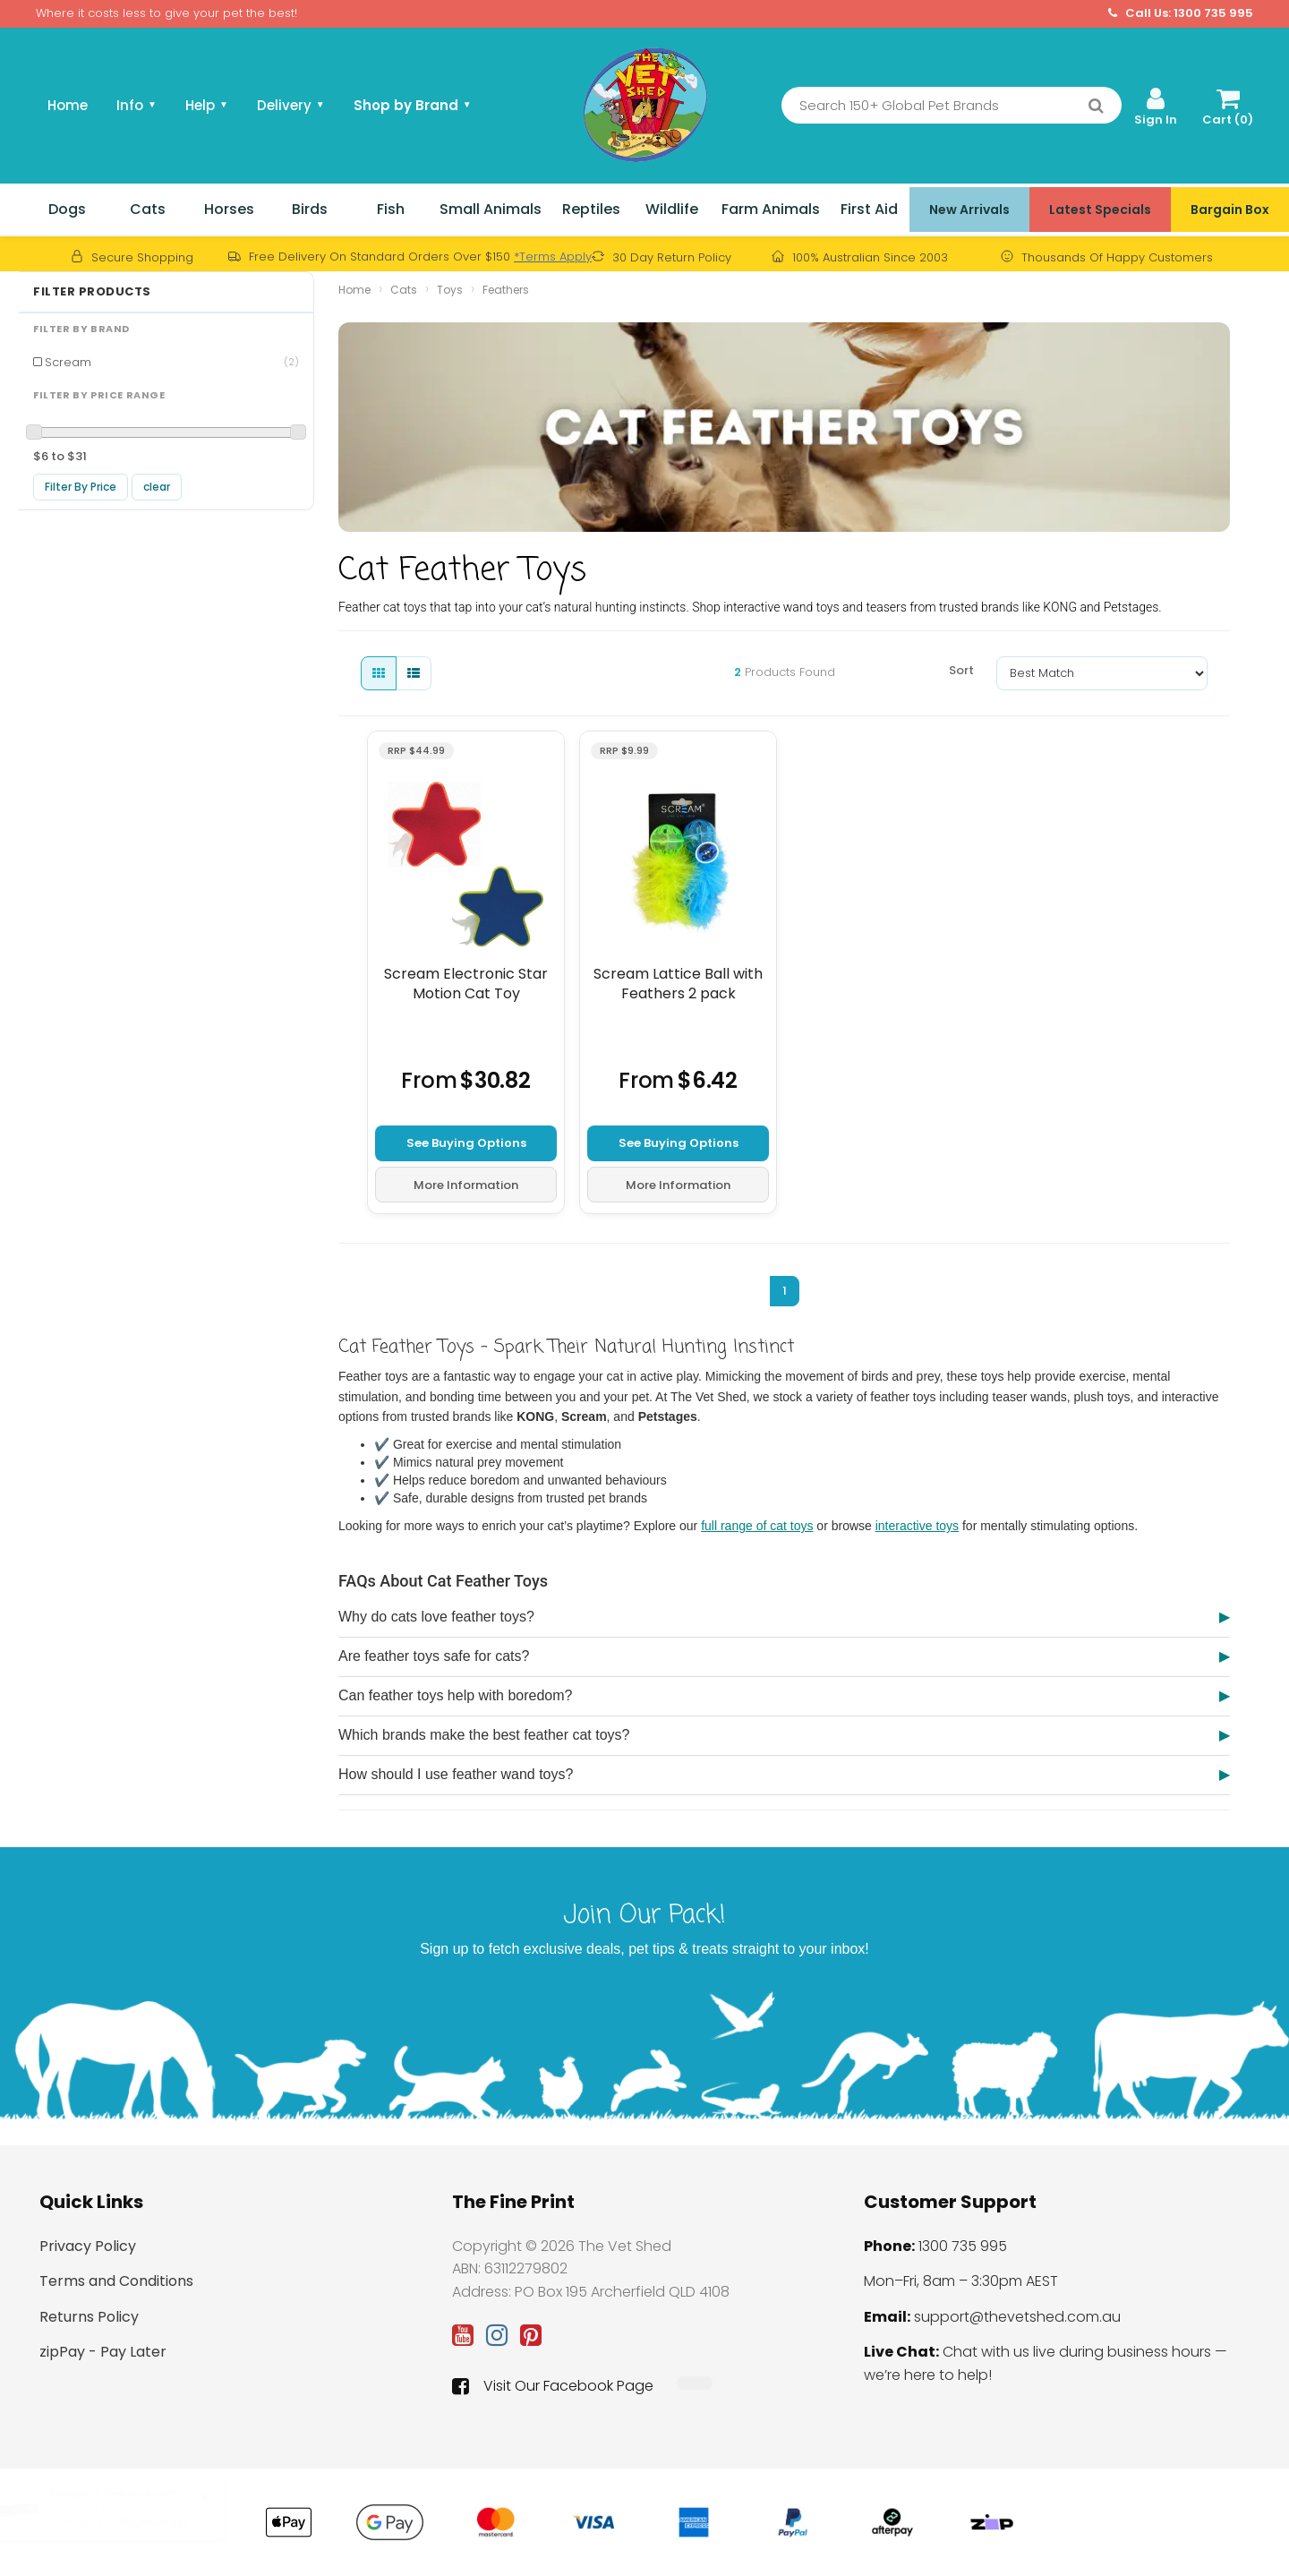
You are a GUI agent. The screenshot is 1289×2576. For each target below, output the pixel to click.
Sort (961, 670)
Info (136, 105)
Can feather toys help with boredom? (455, 1695)
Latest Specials (1100, 209)
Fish (391, 209)
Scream (172, 362)
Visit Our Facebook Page (552, 2386)
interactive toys (917, 1526)
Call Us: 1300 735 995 (1180, 13)
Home (67, 105)
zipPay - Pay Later (102, 2351)
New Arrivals (969, 209)
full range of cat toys (757, 1526)
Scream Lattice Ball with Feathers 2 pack (678, 983)
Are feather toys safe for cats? (433, 1656)
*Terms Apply (553, 256)
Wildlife (671, 209)
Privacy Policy (87, 2246)
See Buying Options (466, 1142)
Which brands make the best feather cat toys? (484, 1734)
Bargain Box (1230, 209)
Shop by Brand (413, 105)
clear (156, 486)
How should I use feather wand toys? (455, 1774)
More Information (466, 1184)
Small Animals (491, 209)
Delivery (291, 105)
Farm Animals (770, 209)
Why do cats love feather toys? (436, 1616)
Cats (148, 209)
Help (206, 105)
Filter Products (92, 292)
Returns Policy (89, 2316)
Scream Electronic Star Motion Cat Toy (466, 983)
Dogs (67, 209)
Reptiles (591, 209)
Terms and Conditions (116, 2281)
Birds (310, 209)
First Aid (869, 209)
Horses (229, 209)
